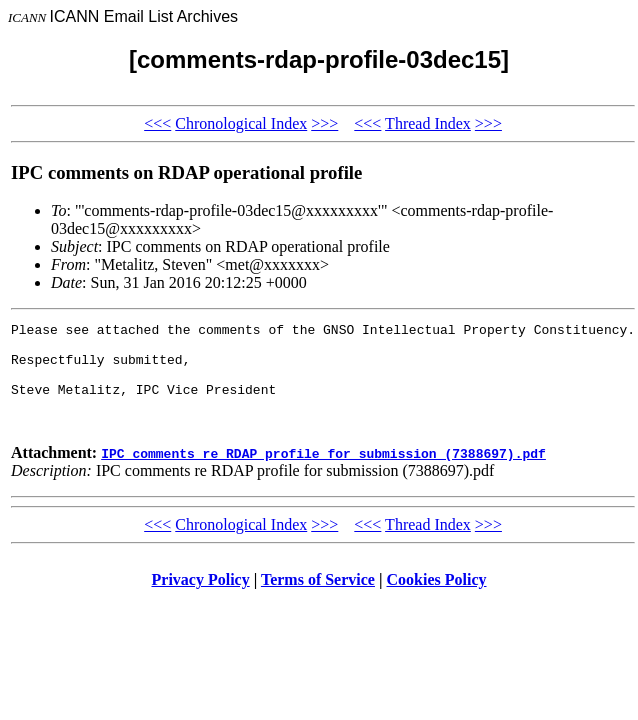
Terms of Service (318, 600)
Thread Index (428, 123)
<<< (157, 123)
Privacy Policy (201, 600)
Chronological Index (241, 123)
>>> (324, 123)
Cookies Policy (437, 600)
